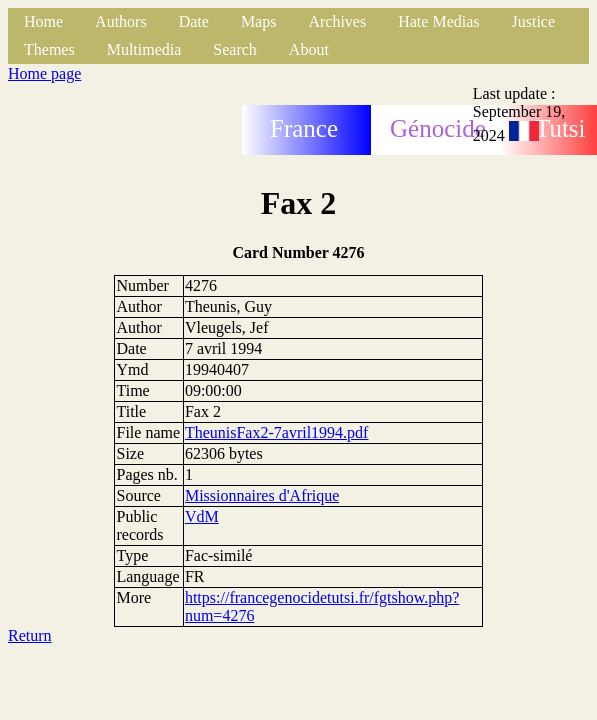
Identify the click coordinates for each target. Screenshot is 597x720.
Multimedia (144, 49)
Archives (337, 21)
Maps (259, 21)
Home (43, 21)
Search (235, 49)
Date (194, 21)
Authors (121, 21)
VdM (202, 516)
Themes (49, 49)
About (309, 49)
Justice (534, 21)
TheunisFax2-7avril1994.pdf (277, 432)
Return (30, 635)
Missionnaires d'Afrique (262, 495)
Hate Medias (438, 21)
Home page (44, 73)
